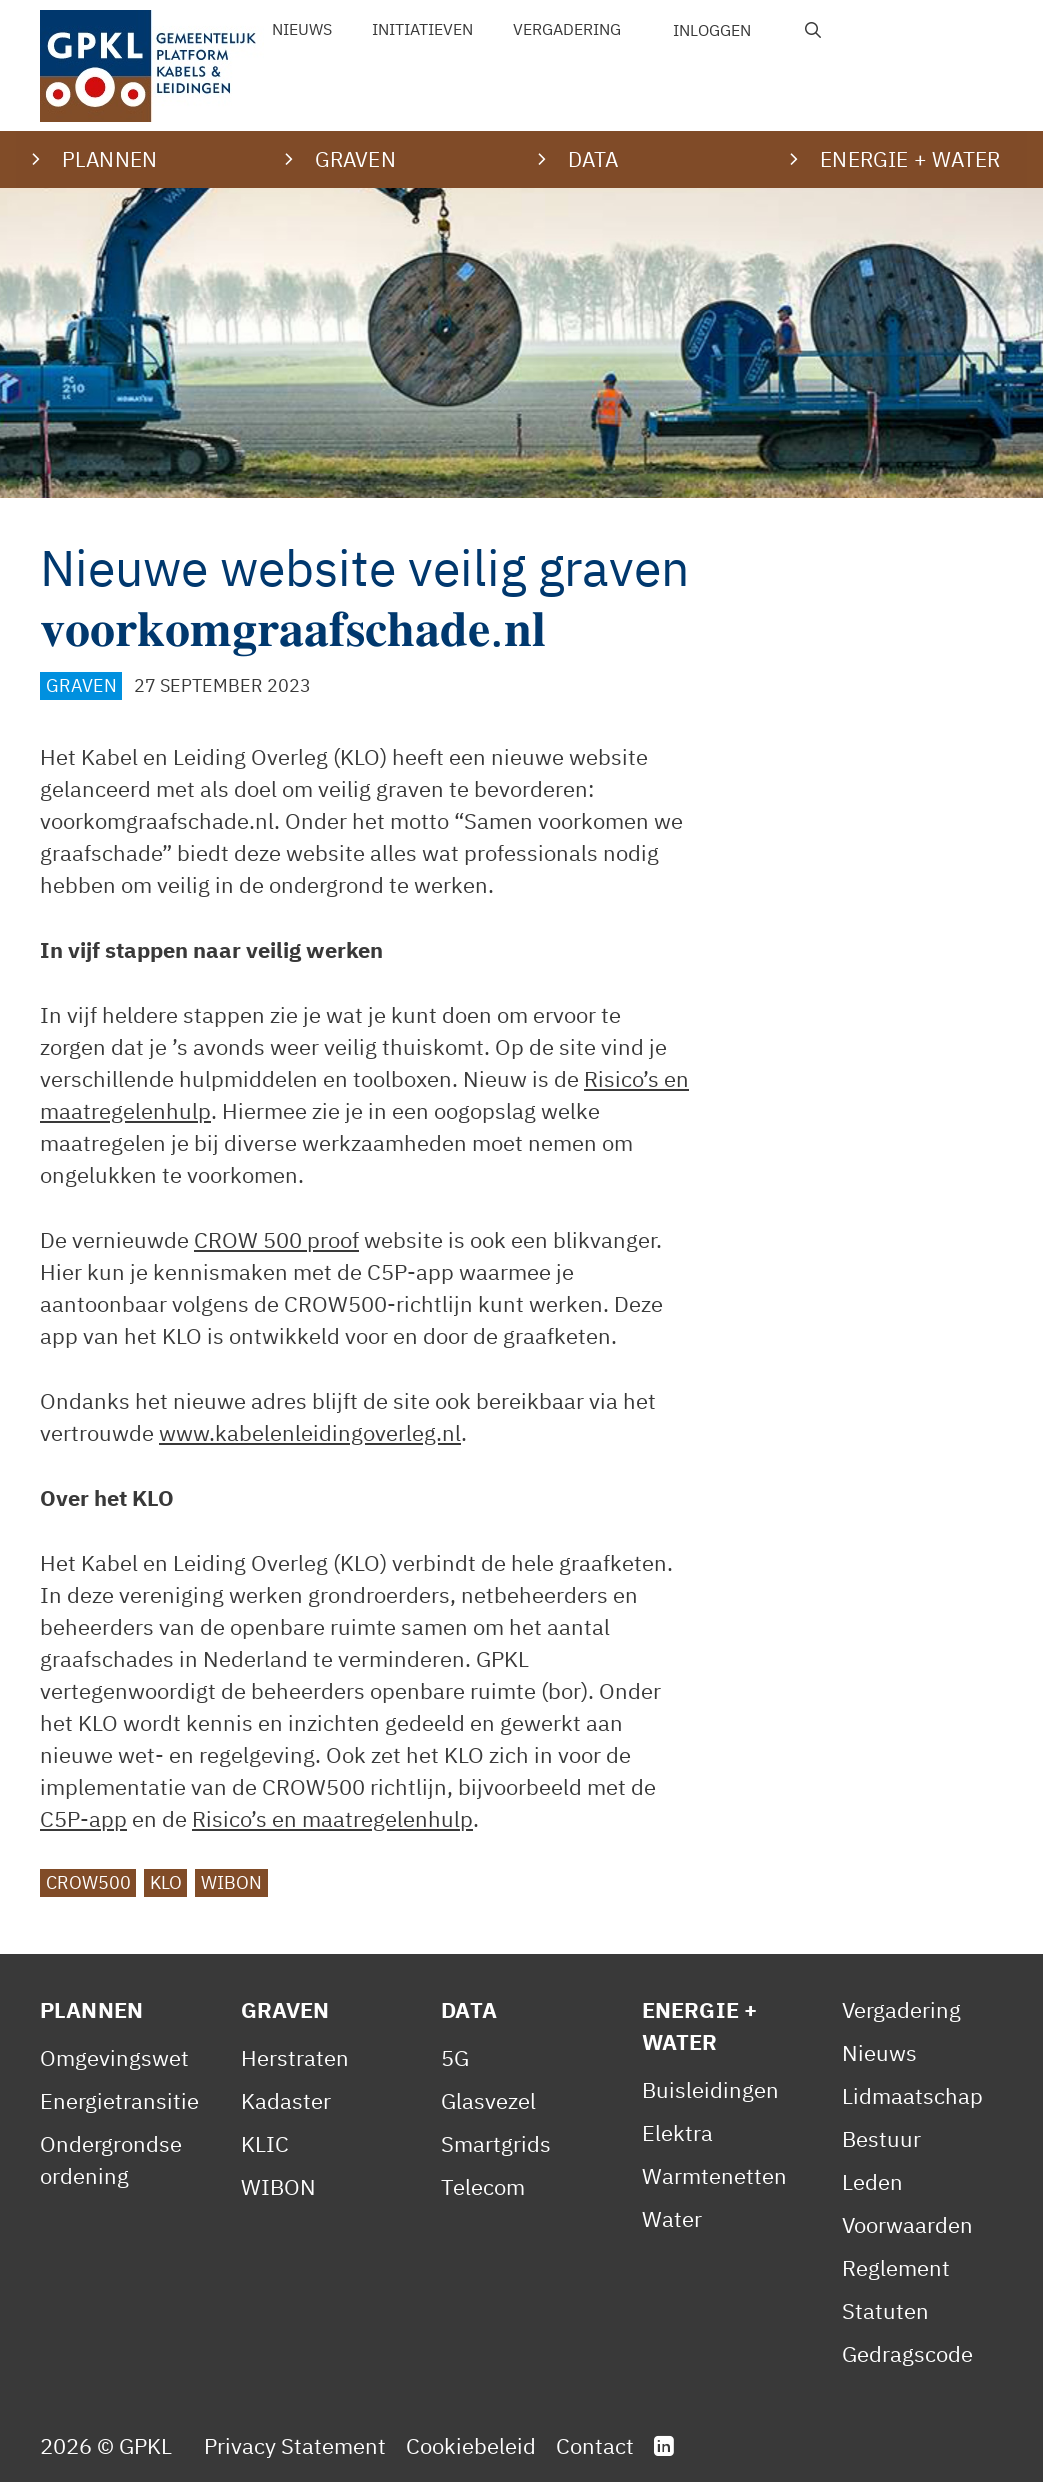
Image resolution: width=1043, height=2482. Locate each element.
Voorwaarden (907, 2224)
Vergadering (567, 29)
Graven (81, 685)
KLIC (265, 2143)
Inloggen (712, 30)
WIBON (231, 1882)
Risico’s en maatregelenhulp (332, 1818)
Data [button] (593, 159)
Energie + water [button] (910, 159)
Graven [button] (355, 159)
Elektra (677, 2132)
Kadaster (286, 2100)
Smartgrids (496, 2143)
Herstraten (295, 2057)
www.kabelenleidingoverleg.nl (310, 1432)
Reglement (896, 2267)
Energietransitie (119, 2100)
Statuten (885, 2310)
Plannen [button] (109, 159)
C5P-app (83, 1818)
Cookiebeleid (471, 2445)
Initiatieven (422, 29)
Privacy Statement (295, 2445)
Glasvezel (488, 2100)
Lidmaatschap (912, 2095)
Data (469, 2009)
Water (672, 2218)
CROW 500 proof (276, 1239)
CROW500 (88, 1882)
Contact (595, 2445)
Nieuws (302, 29)
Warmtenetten (714, 2175)
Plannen (91, 2009)
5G (455, 2057)
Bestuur (881, 2138)
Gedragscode (907, 2353)
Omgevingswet (114, 2057)
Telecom (483, 2186)
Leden (872, 2181)
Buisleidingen (710, 2089)
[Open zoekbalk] (813, 30)
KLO (166, 1882)
